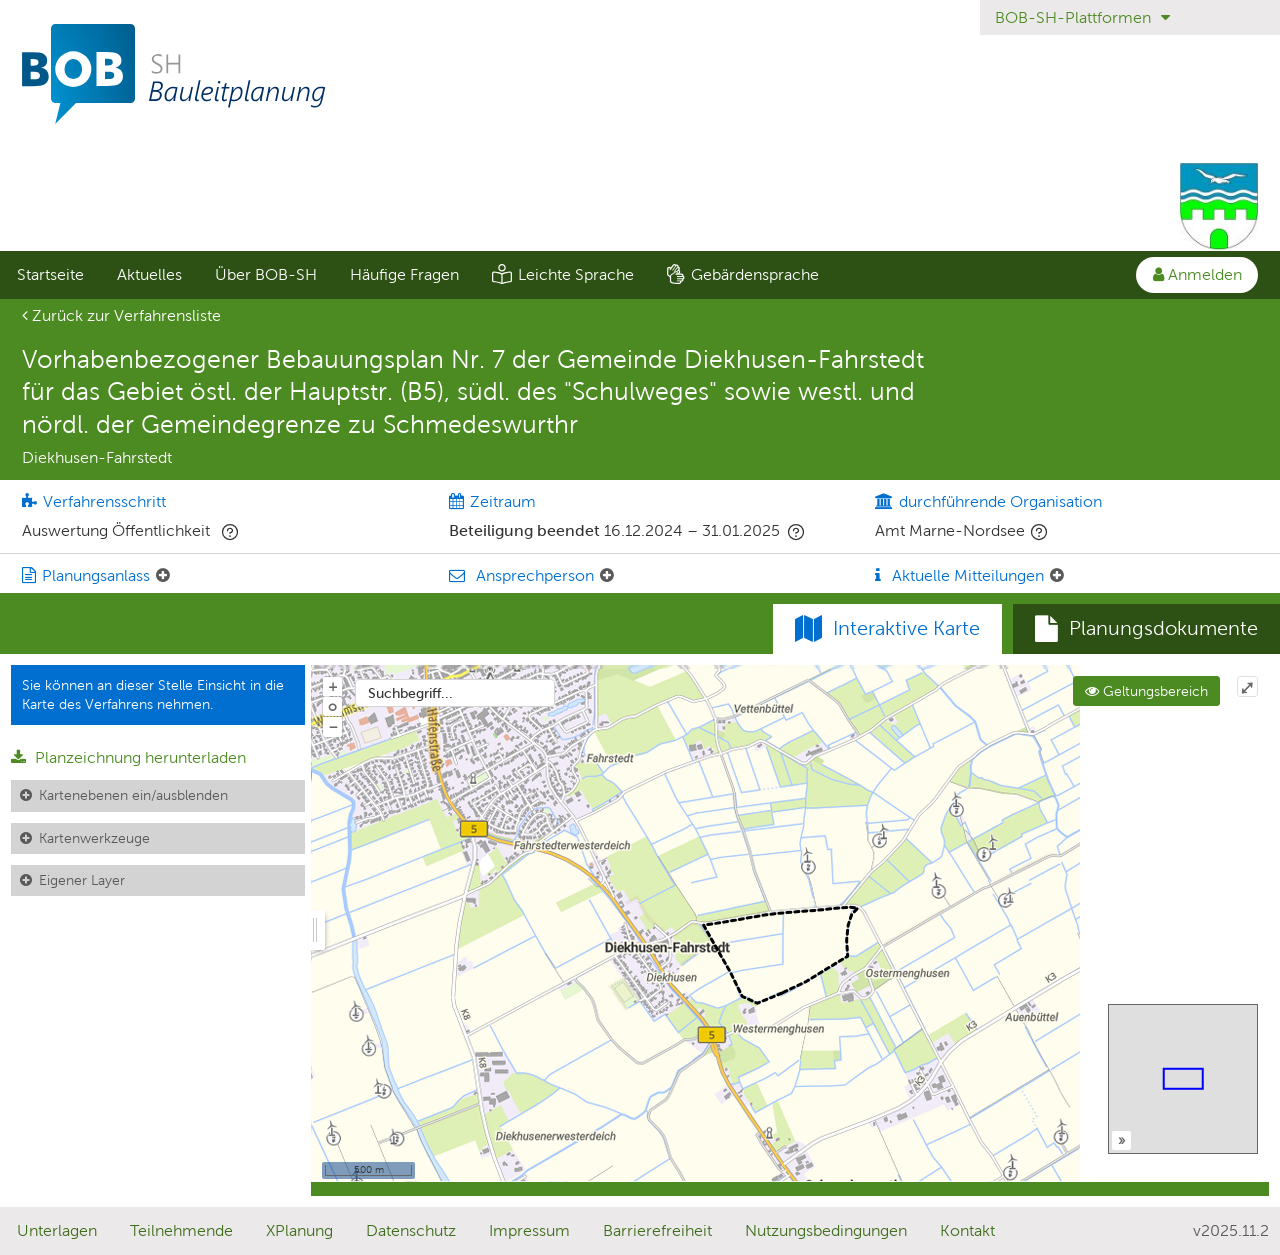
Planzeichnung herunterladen (128, 757)
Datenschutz (411, 1230)
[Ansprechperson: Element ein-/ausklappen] (607, 576)
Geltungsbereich (1146, 691)
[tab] (1146, 629)
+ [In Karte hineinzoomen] (333, 686)
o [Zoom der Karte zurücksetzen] (332, 706)
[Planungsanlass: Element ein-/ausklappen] (163, 576)
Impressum (529, 1230)
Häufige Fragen (404, 274)
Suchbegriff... (410, 693)
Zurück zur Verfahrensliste (121, 315)
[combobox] (455, 693)
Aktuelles (149, 274)
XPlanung (299, 1230)
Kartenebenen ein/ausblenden (133, 795)
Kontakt (967, 1230)
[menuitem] (50, 275)
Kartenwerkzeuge (94, 838)
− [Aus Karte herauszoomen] (333, 726)
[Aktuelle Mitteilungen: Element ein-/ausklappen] (1057, 576)
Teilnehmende (181, 1230)
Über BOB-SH (266, 274)
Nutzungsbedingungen (826, 1230)
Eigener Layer (82, 880)
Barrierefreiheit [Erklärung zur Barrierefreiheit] (657, 1230)
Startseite (50, 274)
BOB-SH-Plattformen (1082, 17)
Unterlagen (57, 1230)
